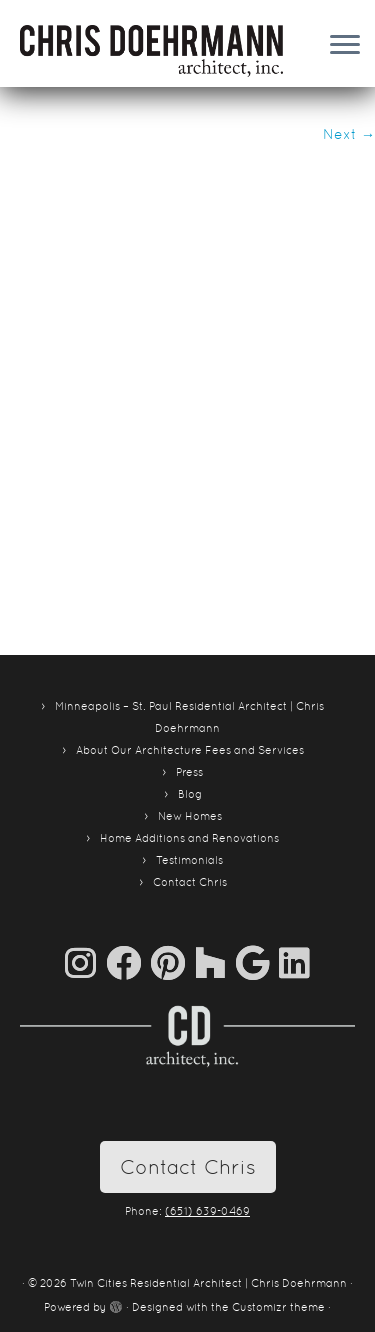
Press (189, 772)
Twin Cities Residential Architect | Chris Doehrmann (208, 1283)
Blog (190, 794)
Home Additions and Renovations (189, 838)
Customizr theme (278, 1307)
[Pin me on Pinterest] (173, 962)
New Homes (190, 816)
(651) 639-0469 (207, 1211)
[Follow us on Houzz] (215, 962)
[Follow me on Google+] (257, 962)
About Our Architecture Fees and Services (190, 750)
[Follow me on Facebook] (128, 962)
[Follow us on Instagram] (85, 962)
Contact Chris (190, 882)
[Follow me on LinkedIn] (294, 962)
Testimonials (189, 860)
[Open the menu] (345, 46)
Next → (349, 134)
